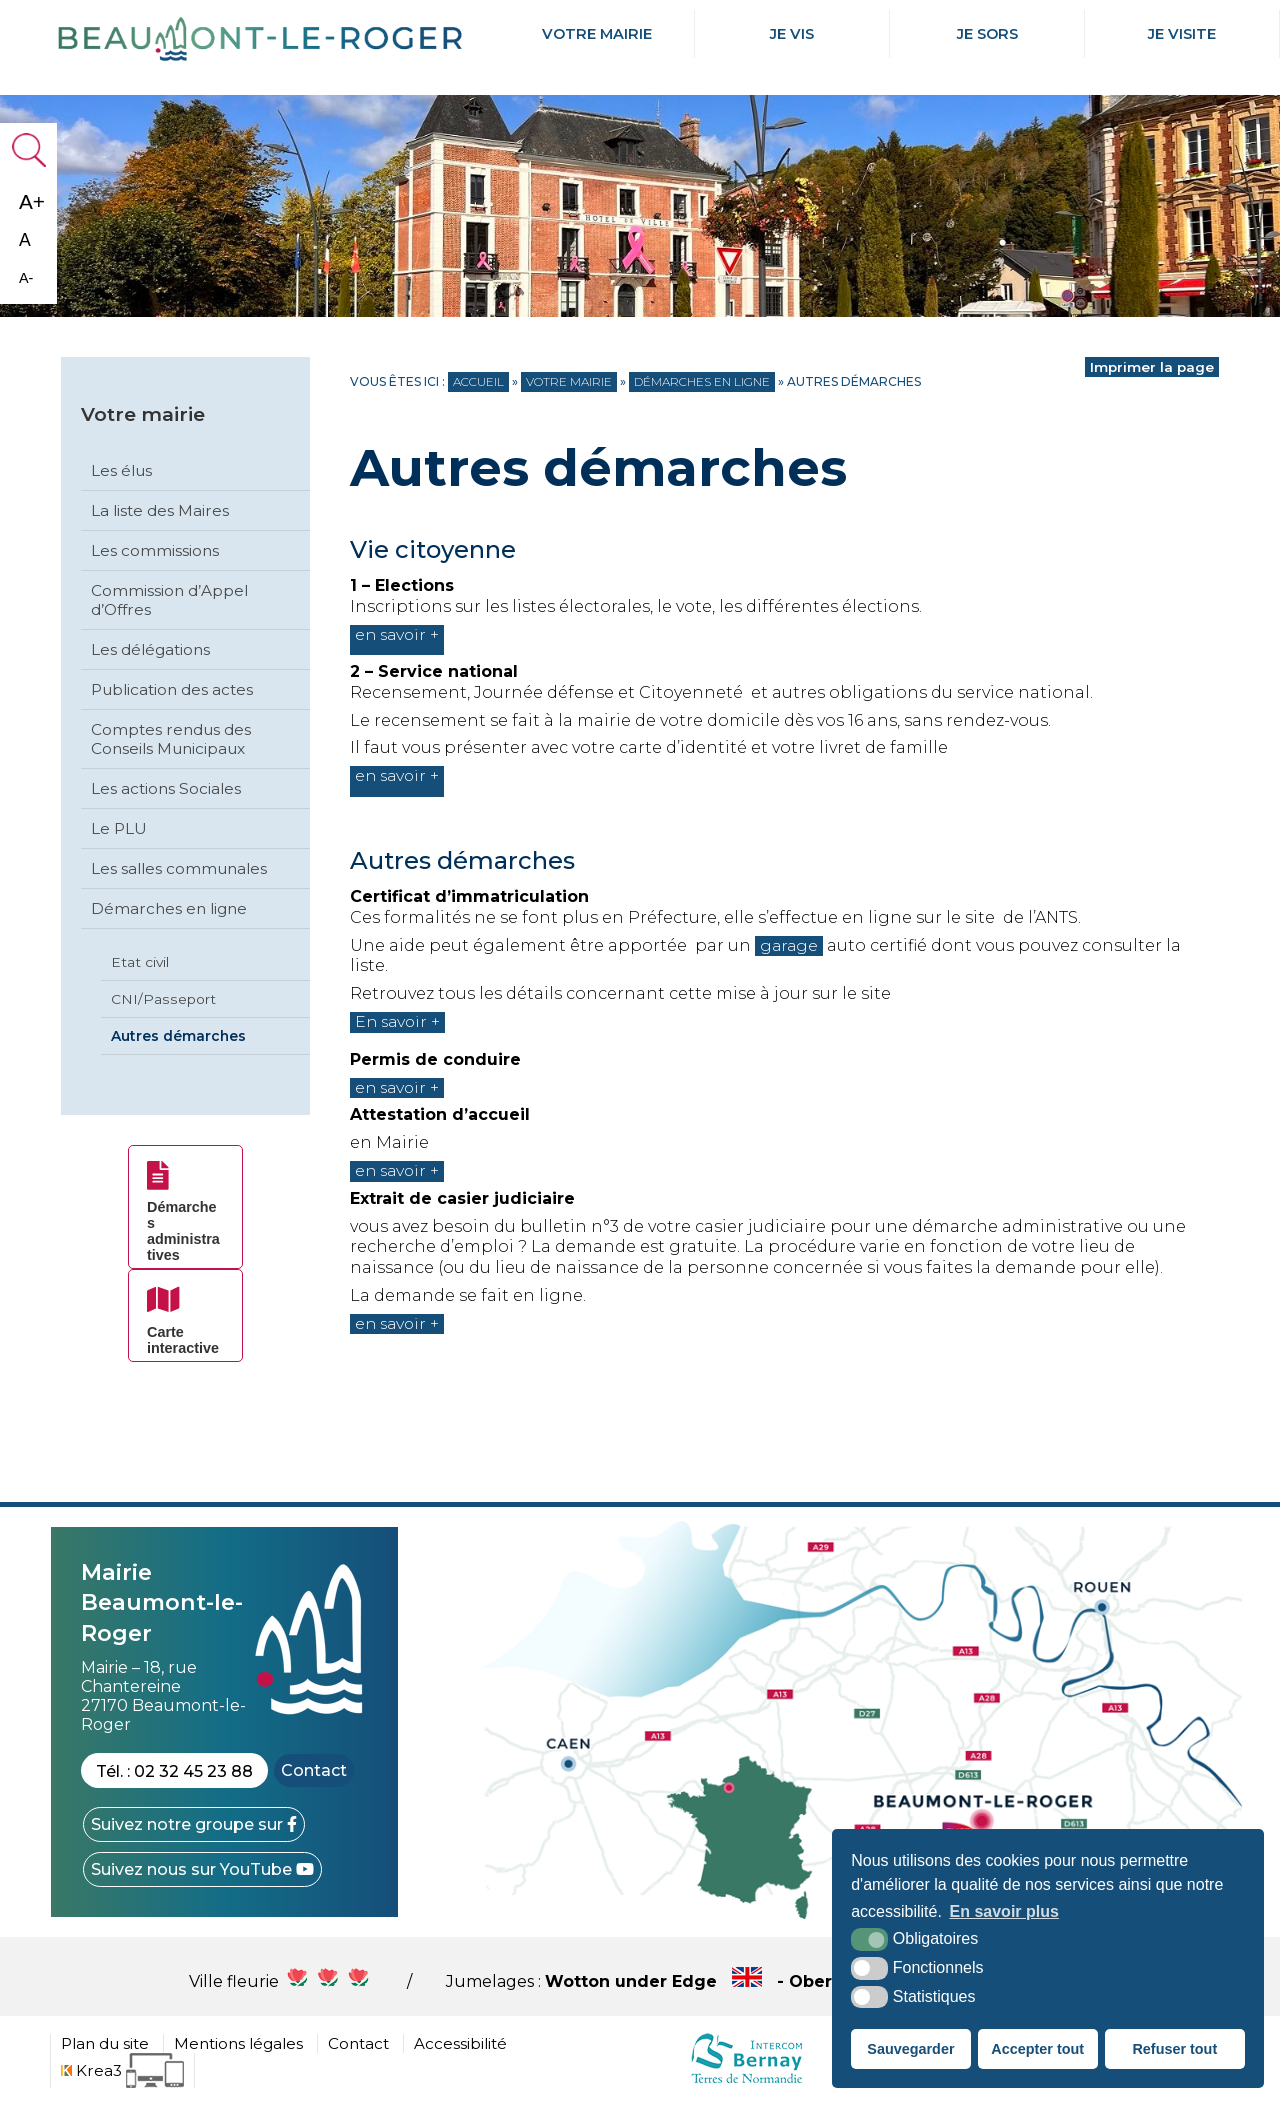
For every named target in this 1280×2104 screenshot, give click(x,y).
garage (790, 945)
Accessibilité (460, 2043)
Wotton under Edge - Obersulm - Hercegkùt (818, 1981)
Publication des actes (172, 689)
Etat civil (140, 962)
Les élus (121, 470)
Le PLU (119, 828)
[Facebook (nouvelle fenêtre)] (194, 1824)
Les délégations (150, 649)
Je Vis (792, 34)
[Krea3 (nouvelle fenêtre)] (122, 2070)
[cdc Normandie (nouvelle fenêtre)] (746, 2082)
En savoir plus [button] (1004, 1911)
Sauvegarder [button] (910, 2049)
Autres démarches (178, 1036)
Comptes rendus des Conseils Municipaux (171, 739)
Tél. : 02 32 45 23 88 (174, 1771)
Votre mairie (597, 34)
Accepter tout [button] (1037, 2049)
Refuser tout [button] (1174, 2049)
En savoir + (399, 1022)
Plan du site (105, 2043)
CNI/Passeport (163, 999)
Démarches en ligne (169, 908)
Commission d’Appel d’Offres (169, 600)
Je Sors (987, 34)
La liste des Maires (160, 510)
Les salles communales (179, 868)
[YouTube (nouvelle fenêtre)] (202, 1869)
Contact (314, 1770)
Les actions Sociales (166, 788)
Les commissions (155, 550)
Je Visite (1182, 34)
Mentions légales (238, 2043)
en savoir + (399, 640)
